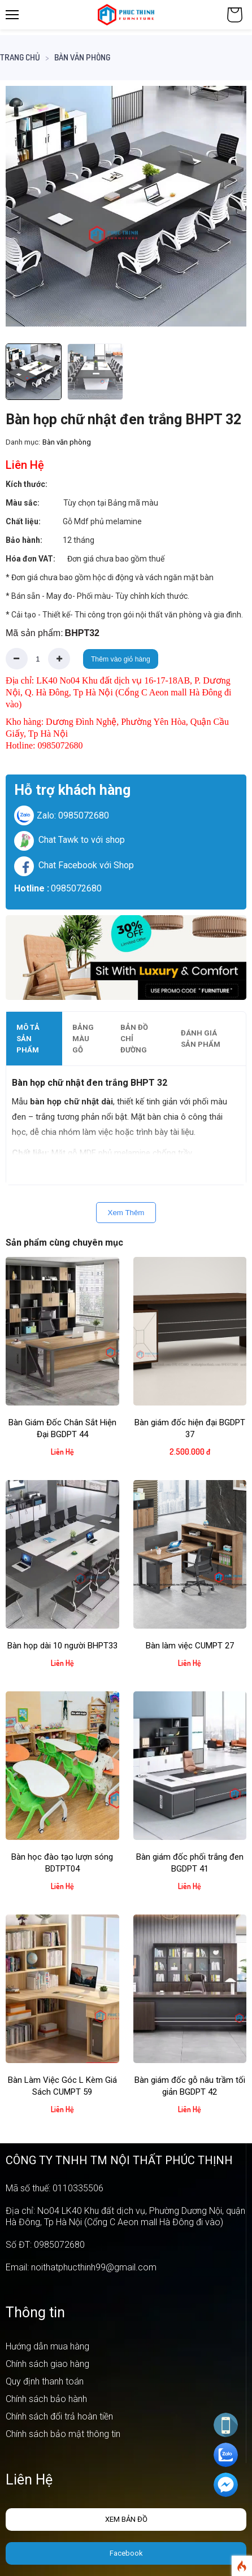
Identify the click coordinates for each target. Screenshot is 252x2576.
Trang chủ (20, 57)
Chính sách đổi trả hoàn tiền (59, 2416)
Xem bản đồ (126, 2519)
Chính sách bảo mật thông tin (63, 2434)
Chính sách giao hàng (47, 2364)
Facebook (126, 2553)
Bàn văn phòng (82, 57)
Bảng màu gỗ (83, 1038)
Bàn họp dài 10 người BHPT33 (62, 1646)
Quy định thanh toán (45, 2381)
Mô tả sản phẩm (28, 1038)
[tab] (34, 1038)
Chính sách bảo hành (46, 2399)
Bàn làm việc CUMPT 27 (190, 1646)
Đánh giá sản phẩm (200, 1038)
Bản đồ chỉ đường (134, 1038)
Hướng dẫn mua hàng (47, 2346)
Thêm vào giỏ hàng (120, 659)
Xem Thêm (126, 1212)
